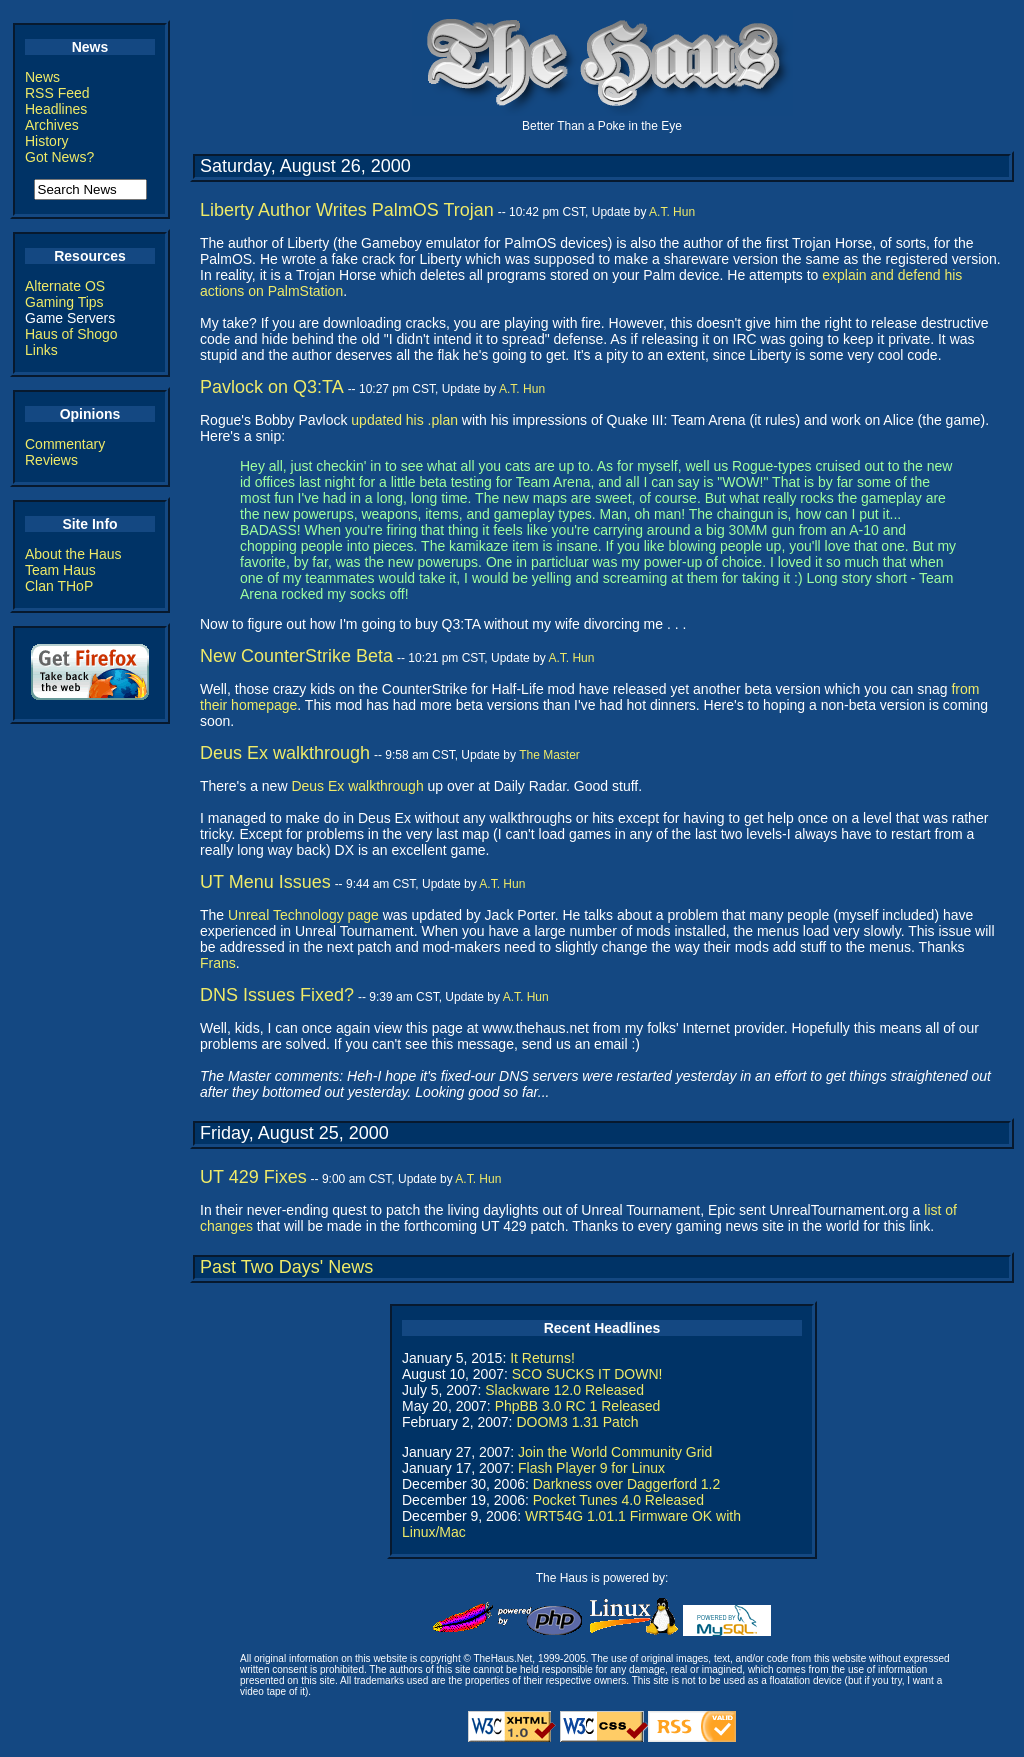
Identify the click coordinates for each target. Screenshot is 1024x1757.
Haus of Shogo (71, 334)
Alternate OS (65, 286)
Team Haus (60, 570)
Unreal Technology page (303, 915)
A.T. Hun (672, 212)
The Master (549, 755)
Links (41, 350)
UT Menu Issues (265, 882)
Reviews (51, 460)
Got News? (59, 157)
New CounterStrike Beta (296, 656)
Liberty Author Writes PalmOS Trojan (347, 210)
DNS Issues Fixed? (277, 995)
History (47, 141)
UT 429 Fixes (253, 1177)
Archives (52, 125)
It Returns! (542, 1358)
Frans (218, 963)
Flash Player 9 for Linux (591, 1468)
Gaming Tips (64, 302)
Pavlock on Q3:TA (272, 387)
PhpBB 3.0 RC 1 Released (578, 1406)
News (42, 77)
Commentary (65, 444)
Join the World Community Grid (615, 1452)
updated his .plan (404, 420)
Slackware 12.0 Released (564, 1390)
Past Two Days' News (286, 1267)
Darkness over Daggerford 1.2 (627, 1484)
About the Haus (73, 554)
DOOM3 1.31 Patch (577, 1422)
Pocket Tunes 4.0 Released (618, 1500)
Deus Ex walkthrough (285, 753)
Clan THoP (59, 586)
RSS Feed (57, 93)
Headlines (56, 109)
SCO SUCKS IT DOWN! (587, 1374)
